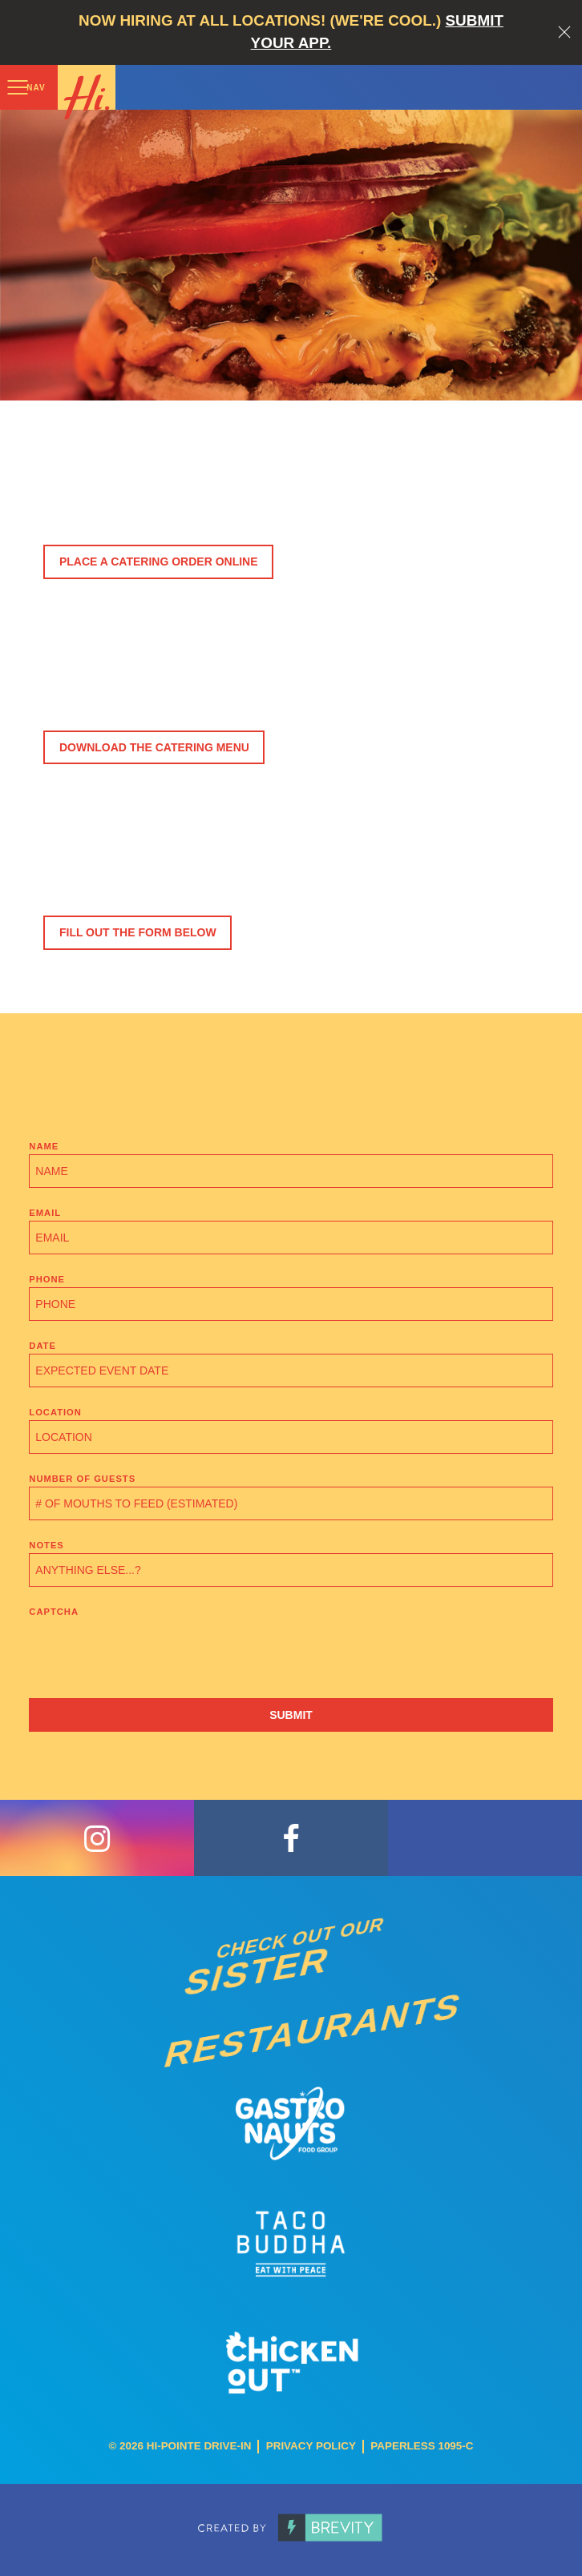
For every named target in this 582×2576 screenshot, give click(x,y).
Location (55, 1412)
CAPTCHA (54, 1611)
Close (564, 32)
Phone (47, 1279)
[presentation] (151, 1651)
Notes (46, 1545)
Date (42, 1345)
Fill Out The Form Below (137, 932)
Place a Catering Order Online (158, 561)
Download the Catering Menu (154, 747)
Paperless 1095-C (421, 2446)
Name (44, 1146)
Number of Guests (82, 1478)
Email (45, 1213)
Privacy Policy (311, 2446)
